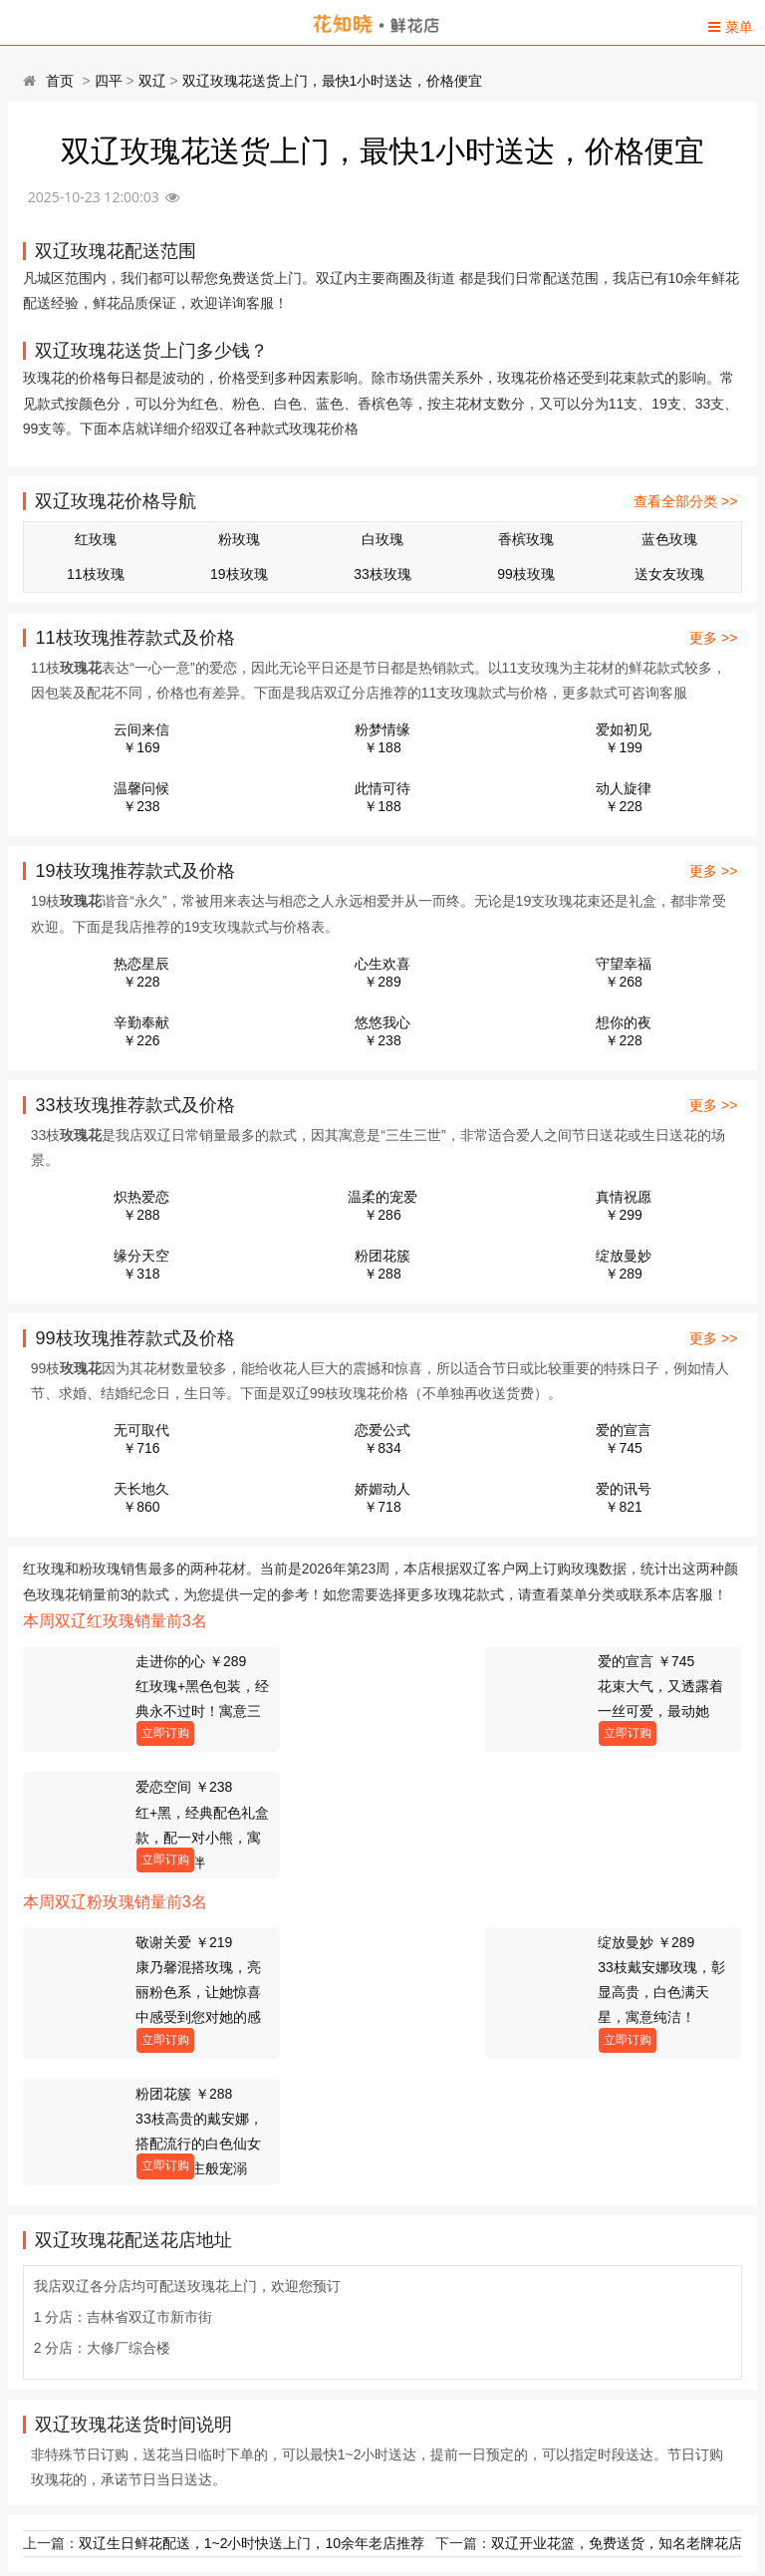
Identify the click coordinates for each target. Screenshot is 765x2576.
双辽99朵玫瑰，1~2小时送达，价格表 (153, 2400)
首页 (60, 81)
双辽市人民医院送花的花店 (119, 2434)
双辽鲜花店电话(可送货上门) (124, 2539)
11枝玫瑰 (96, 574)
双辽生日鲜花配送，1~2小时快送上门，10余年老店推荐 (251, 2290)
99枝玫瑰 (526, 574)
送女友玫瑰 (669, 574)
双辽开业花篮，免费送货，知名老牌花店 (616, 2290)
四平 (109, 81)
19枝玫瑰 (239, 574)
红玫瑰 (96, 539)
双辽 (152, 81)
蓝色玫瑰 (669, 539)
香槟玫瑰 (526, 539)
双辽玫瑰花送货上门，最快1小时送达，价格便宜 (332, 81)
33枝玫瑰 (382, 574)
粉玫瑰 (239, 539)
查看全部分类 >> (685, 501)
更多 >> (713, 638)
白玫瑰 (382, 539)
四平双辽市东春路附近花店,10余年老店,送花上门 (187, 2469)
